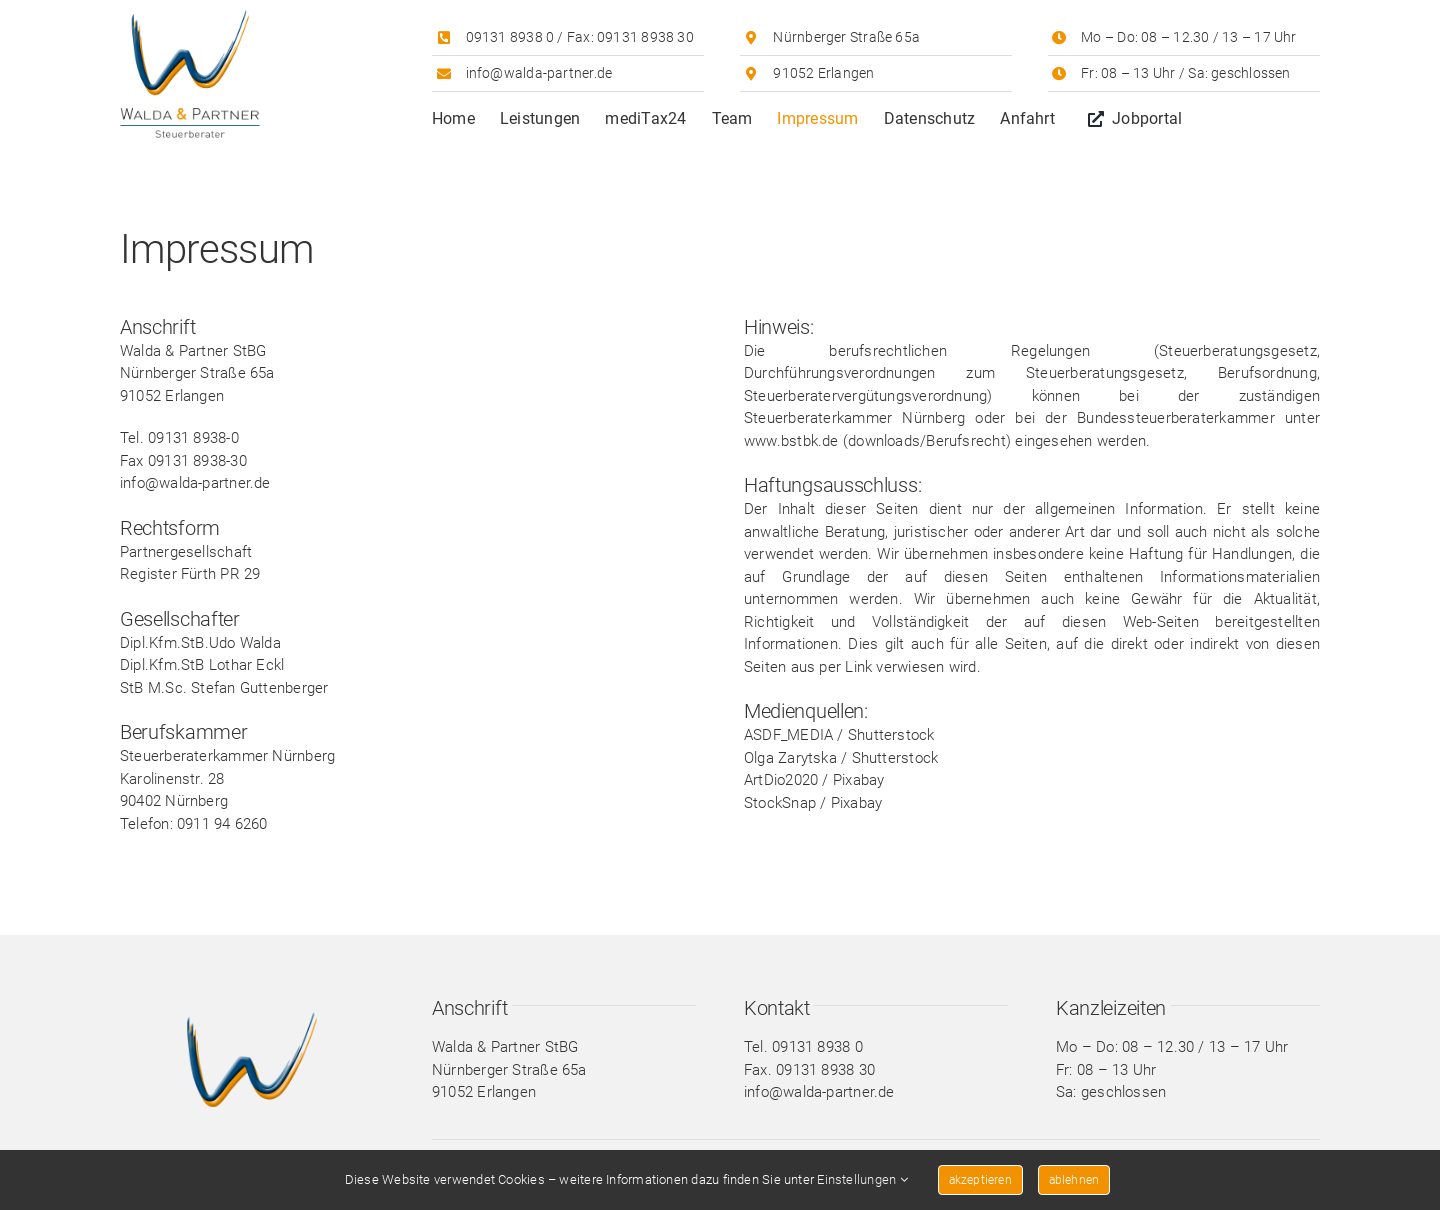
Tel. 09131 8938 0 (803, 1047)
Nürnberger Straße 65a (846, 37)
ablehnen (1074, 1180)
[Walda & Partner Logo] (190, 17)
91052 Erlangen (823, 73)
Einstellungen (862, 1179)
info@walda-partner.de (539, 73)
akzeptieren (980, 1180)
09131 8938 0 (510, 37)
